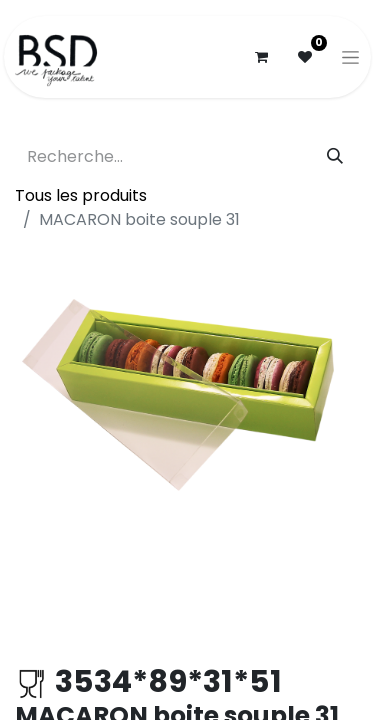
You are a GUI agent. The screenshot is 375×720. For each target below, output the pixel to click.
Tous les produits (81, 195)
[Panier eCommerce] (261, 57)
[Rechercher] (335, 157)
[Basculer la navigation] (350, 57)
